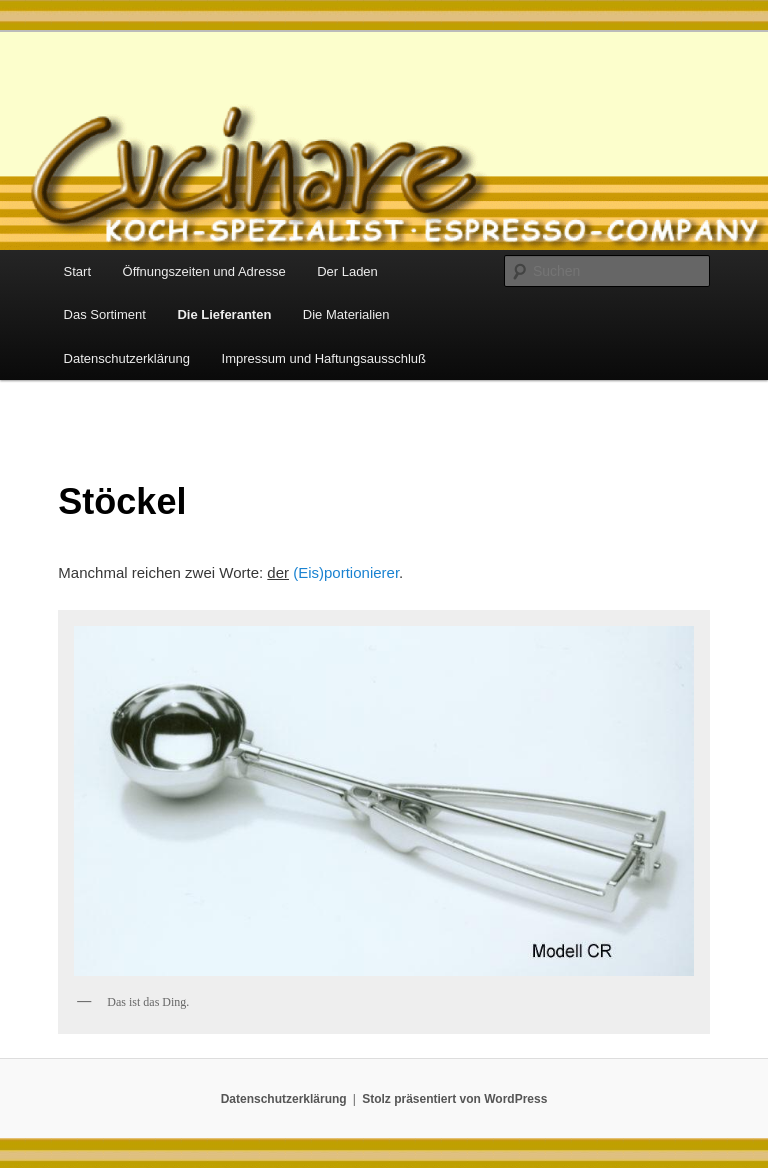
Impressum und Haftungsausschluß (324, 358)
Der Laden (347, 271)
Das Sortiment (105, 314)
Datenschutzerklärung (127, 358)
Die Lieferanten (224, 314)
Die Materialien (346, 314)
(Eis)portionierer (346, 572)
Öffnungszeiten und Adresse (204, 271)
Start (77, 271)
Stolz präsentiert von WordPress (454, 1099)
